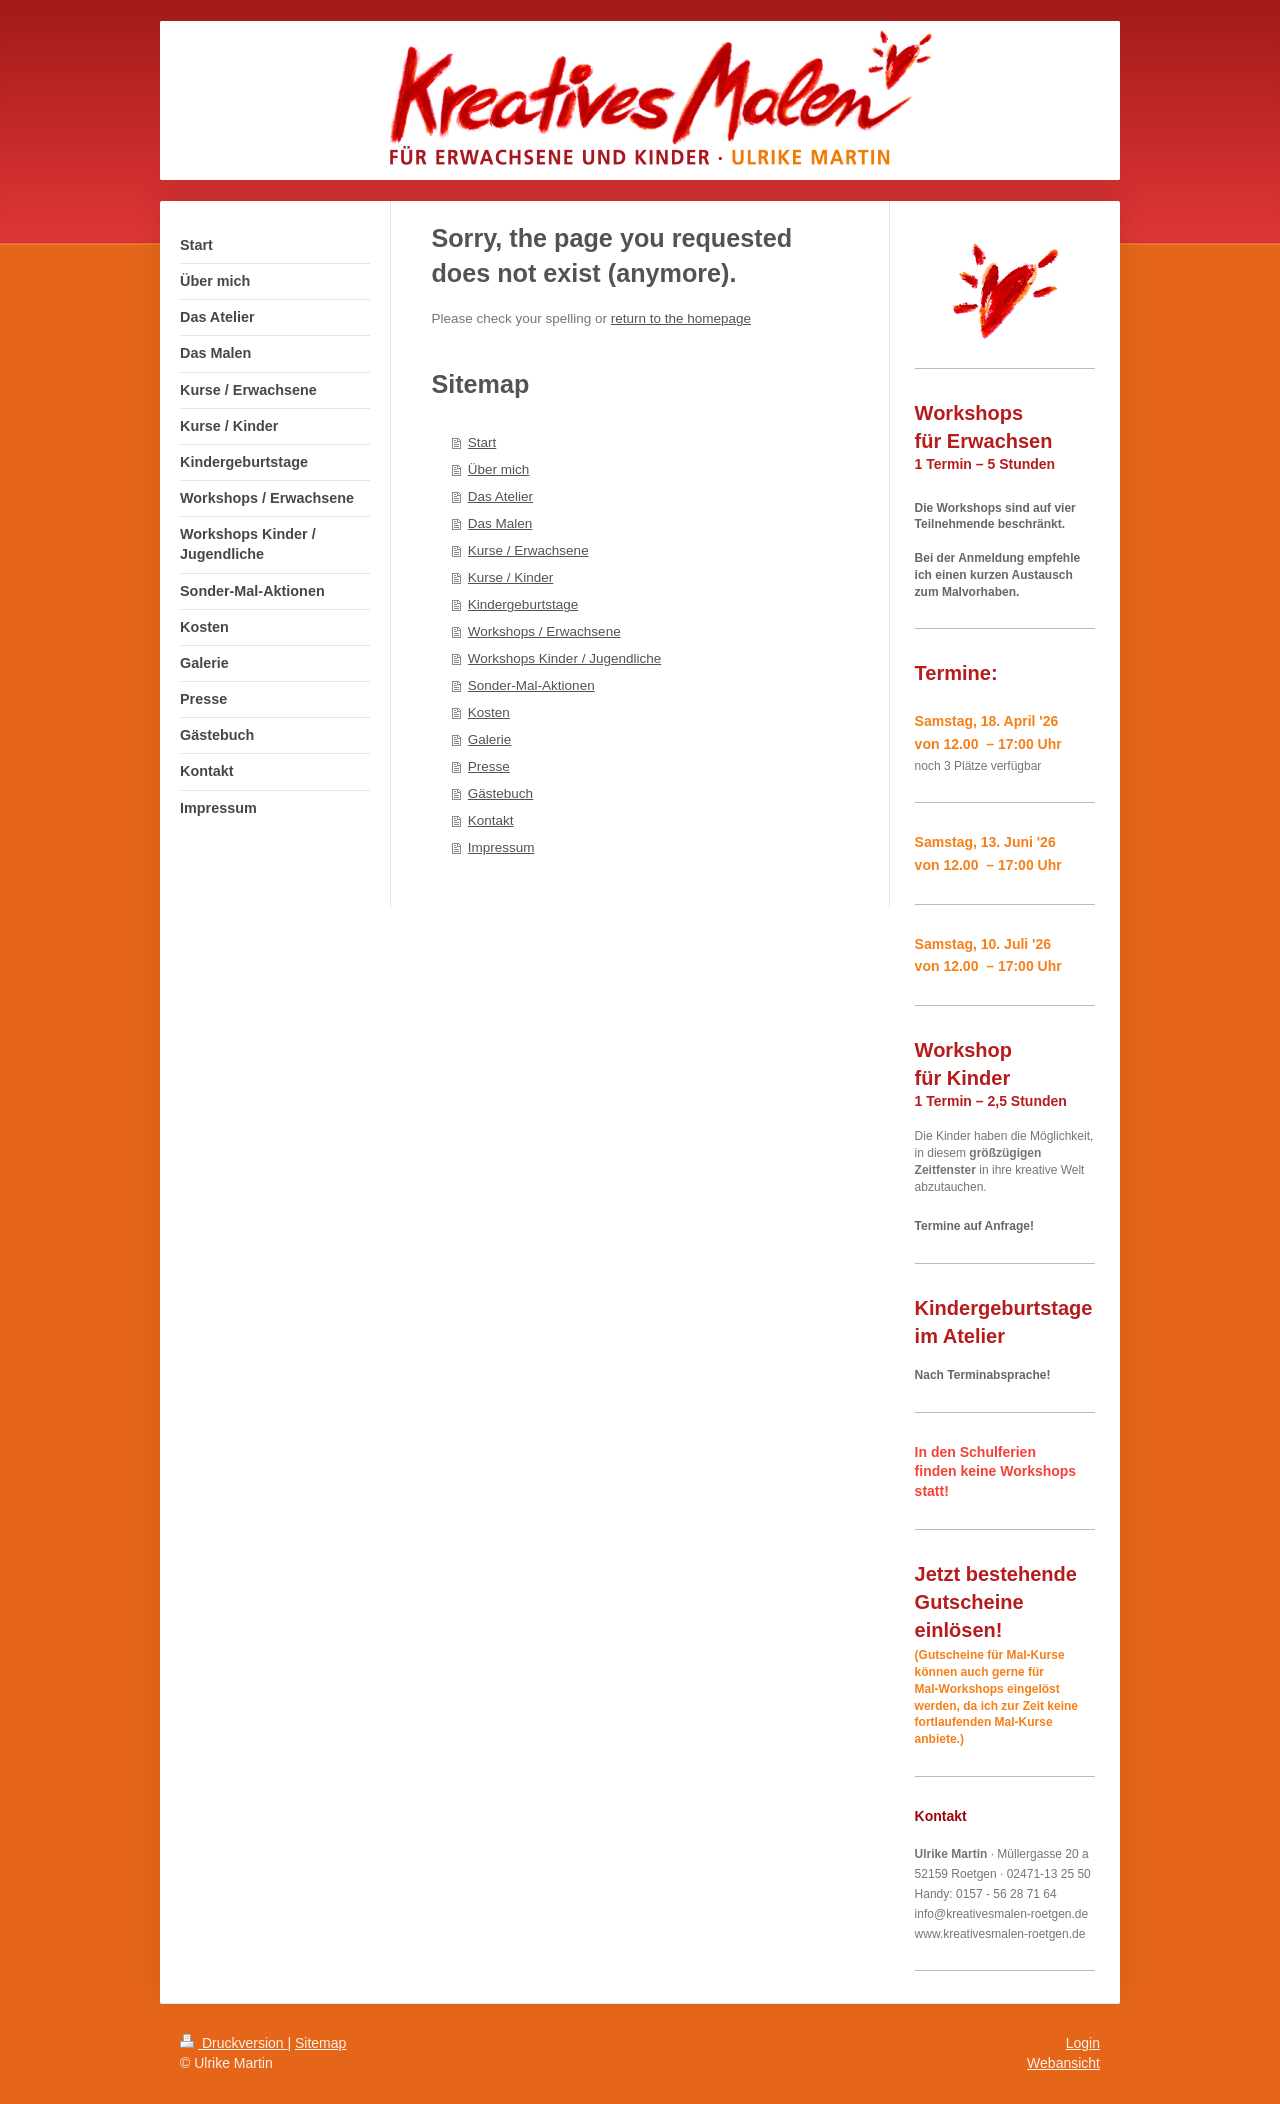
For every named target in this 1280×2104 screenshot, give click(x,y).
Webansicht (1063, 2063)
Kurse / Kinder (511, 577)
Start (482, 442)
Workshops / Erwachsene (544, 631)
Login (1083, 2043)
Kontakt (491, 820)
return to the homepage (681, 318)
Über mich (499, 469)
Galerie (490, 739)
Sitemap (320, 2043)
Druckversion (233, 2043)
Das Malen (500, 523)
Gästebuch (500, 793)
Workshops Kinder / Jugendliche (564, 658)
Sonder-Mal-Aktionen (531, 685)
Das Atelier (500, 496)
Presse (489, 766)
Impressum (501, 847)
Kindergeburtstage (523, 604)
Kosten (489, 712)
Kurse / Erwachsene (528, 550)
